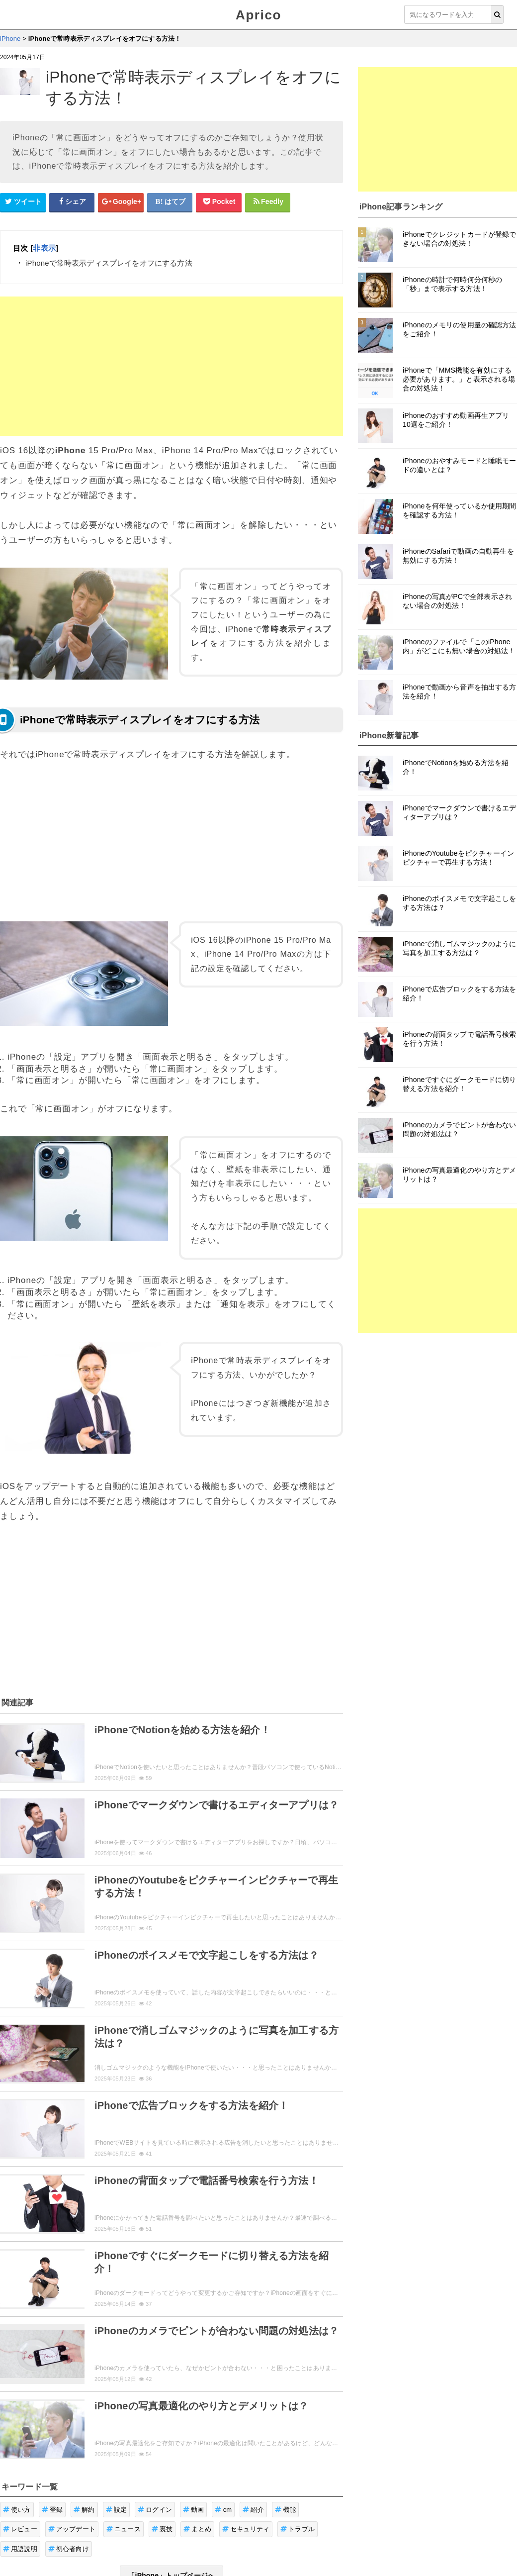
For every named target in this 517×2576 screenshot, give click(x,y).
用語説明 (20, 2549)
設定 (116, 2509)
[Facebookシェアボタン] (72, 202)
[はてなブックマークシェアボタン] (170, 202)
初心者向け (68, 2549)
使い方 (17, 2509)
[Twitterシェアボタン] (23, 202)
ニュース (123, 2529)
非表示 (44, 248)
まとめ (197, 2529)
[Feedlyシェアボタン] (268, 202)
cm (223, 2509)
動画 (193, 2509)
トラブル (297, 2529)
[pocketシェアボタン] (219, 202)
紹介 (253, 2509)
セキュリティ (245, 2529)
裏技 (162, 2529)
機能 (285, 2509)
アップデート (71, 2529)
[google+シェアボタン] (121, 202)
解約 (84, 2509)
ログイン (155, 2509)
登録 (52, 2509)
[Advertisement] (171, 366)
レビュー (20, 2529)
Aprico (258, 14)
